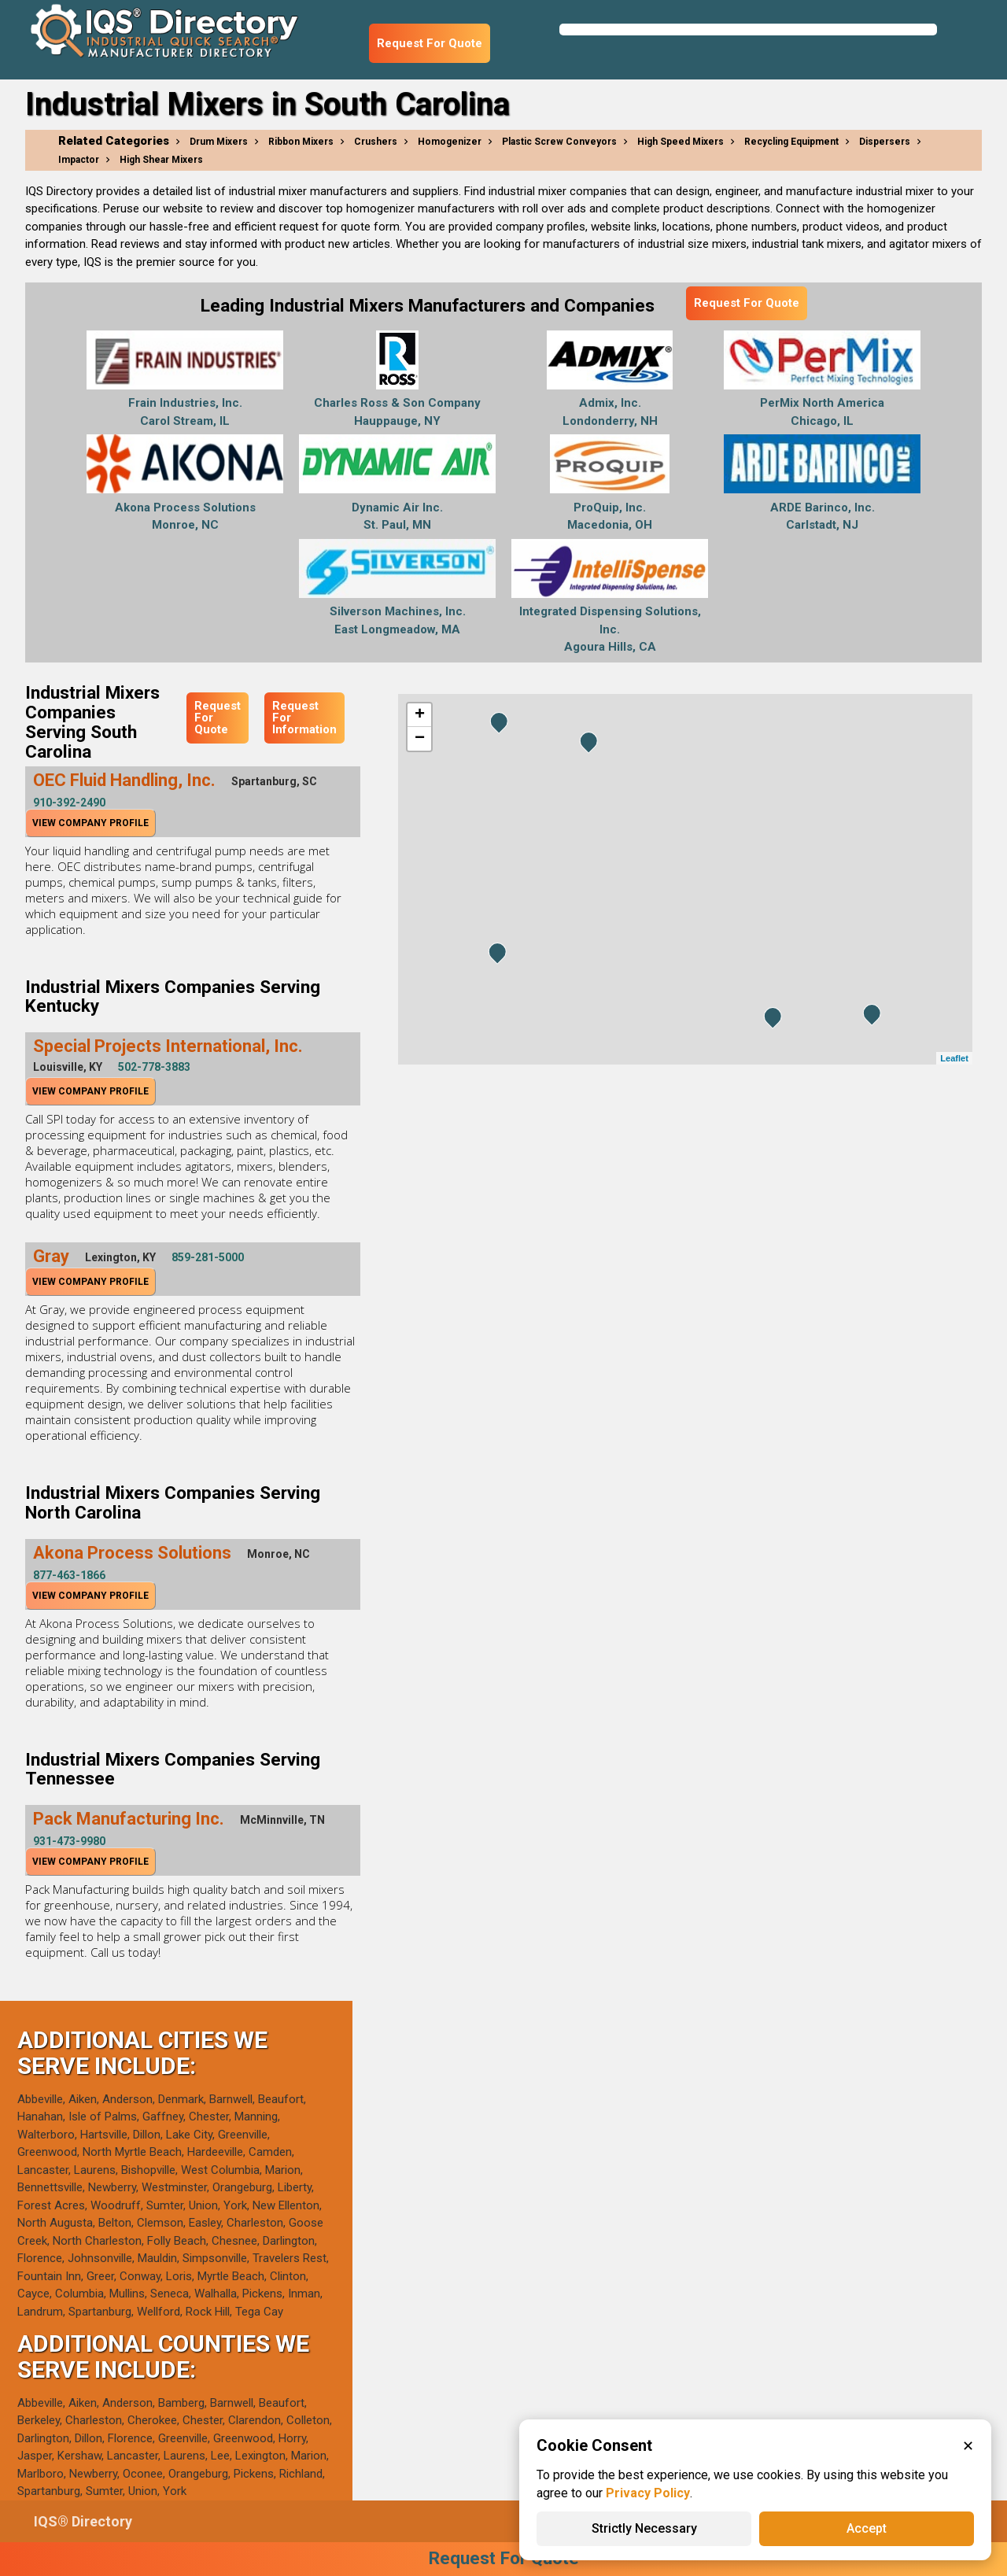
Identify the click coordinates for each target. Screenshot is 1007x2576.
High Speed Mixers (680, 141)
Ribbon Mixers (301, 141)
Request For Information (304, 717)
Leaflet (954, 1058)
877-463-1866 (69, 1575)
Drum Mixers (219, 141)
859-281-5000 (208, 1257)
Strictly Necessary (644, 2528)
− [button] (420, 739)
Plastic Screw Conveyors (559, 141)
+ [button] (420, 715)
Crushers (375, 141)
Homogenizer (449, 141)
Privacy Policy (648, 2493)
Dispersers (884, 141)
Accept (867, 2528)
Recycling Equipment (791, 141)
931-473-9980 (69, 1841)
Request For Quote (429, 43)
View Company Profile (90, 823)
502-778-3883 (154, 1067)
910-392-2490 (69, 802)
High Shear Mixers (161, 159)
